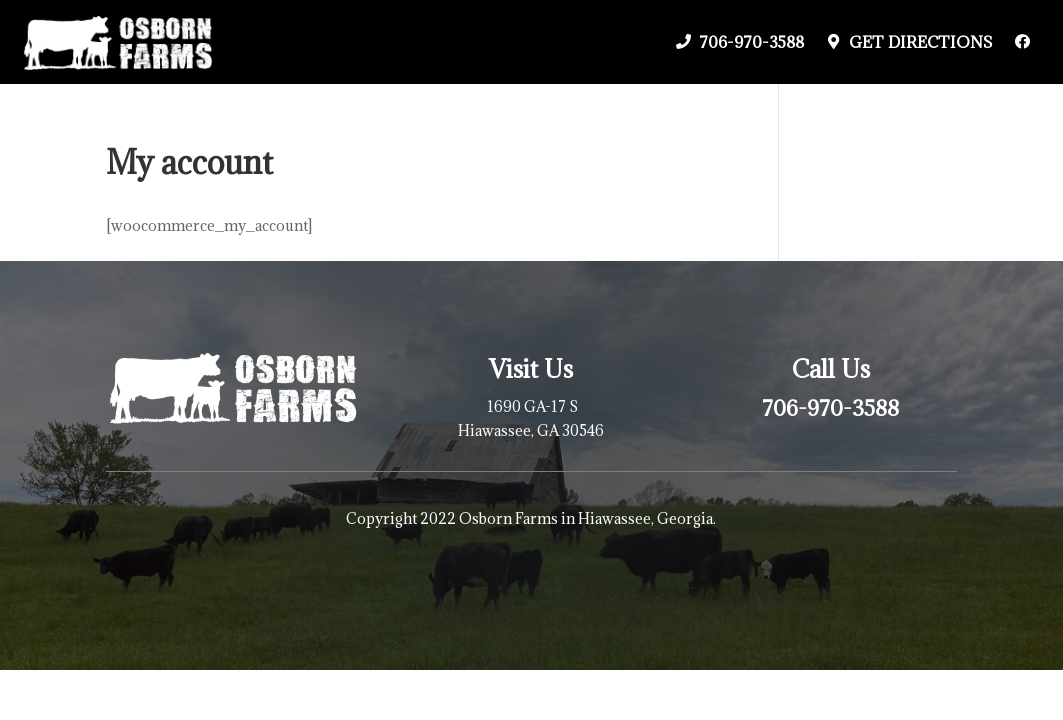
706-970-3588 (751, 42)
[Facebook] (1022, 42)
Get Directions (921, 42)
